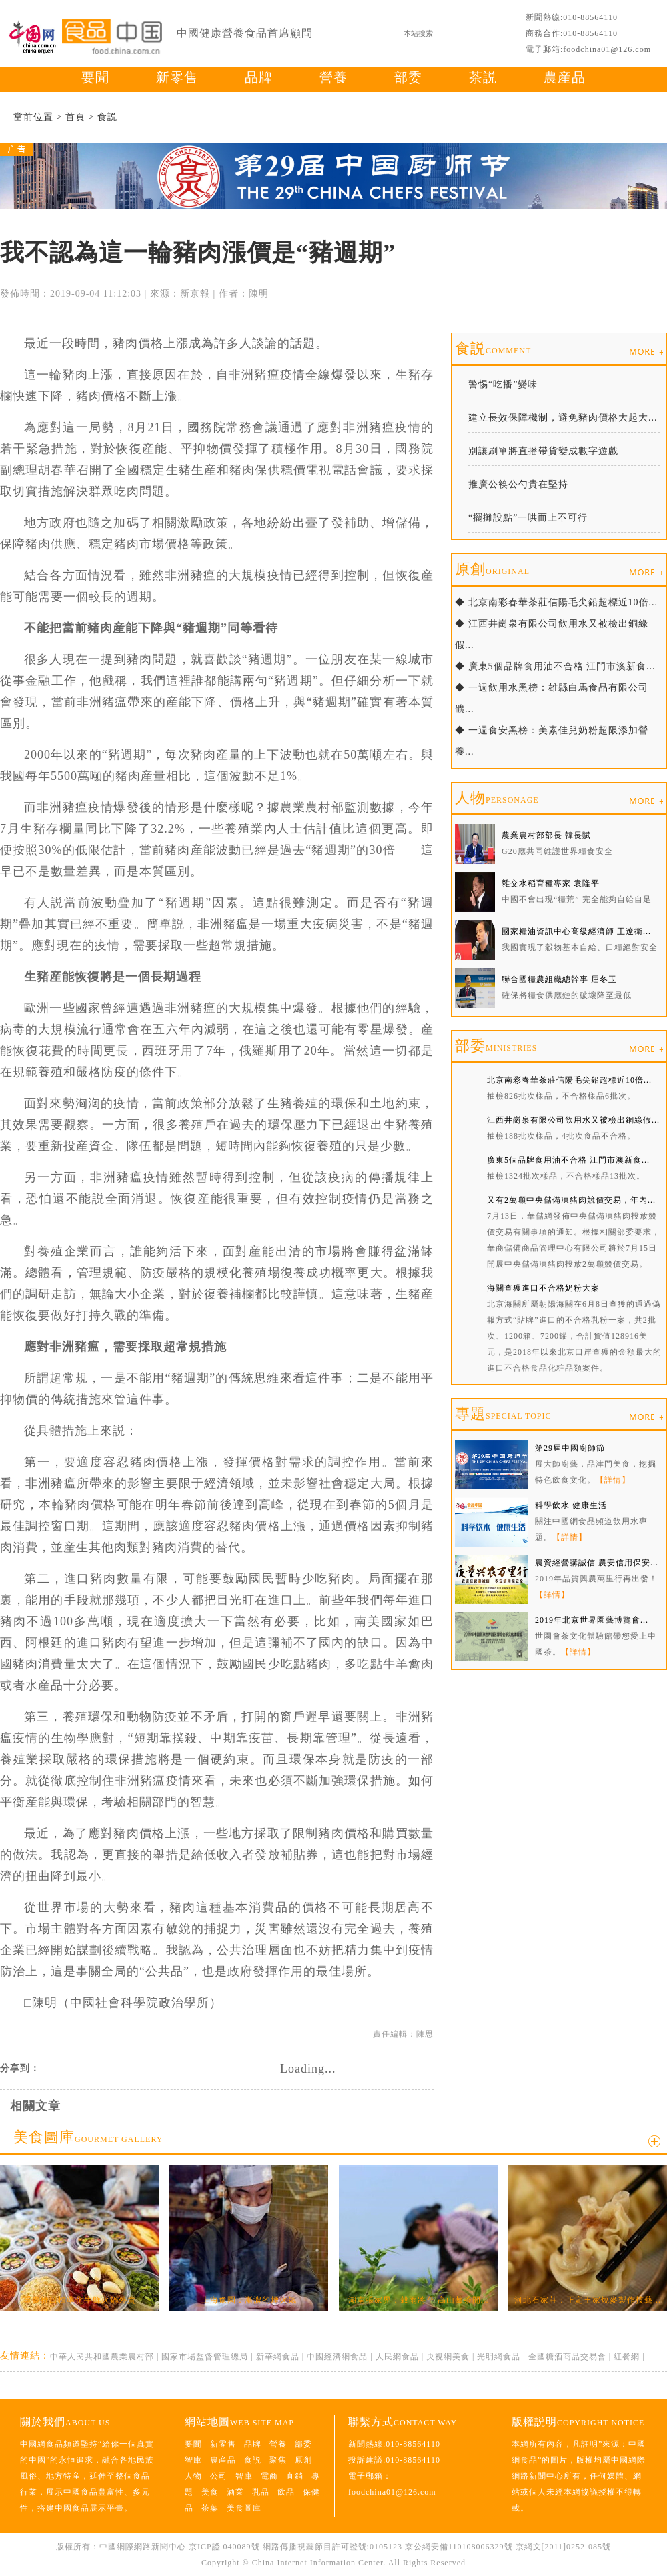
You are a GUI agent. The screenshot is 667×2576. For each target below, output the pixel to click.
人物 (497, 797)
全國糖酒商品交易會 (567, 2356)
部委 (408, 77)
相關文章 (35, 2106)
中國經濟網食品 (337, 2356)
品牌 (259, 77)
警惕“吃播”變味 (503, 384)
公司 (218, 2476)
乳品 (260, 2492)
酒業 (235, 2492)
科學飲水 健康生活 (571, 1505)
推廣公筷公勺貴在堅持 (518, 484)
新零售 (177, 77)
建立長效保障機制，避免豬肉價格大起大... (563, 418)
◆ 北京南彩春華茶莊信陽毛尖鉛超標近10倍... (556, 602)
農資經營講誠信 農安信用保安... (596, 1562)
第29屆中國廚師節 (570, 1448)
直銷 (294, 2476)
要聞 (95, 77)
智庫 (193, 2460)
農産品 (565, 77)
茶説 (483, 77)
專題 (503, 1413)
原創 (492, 569)
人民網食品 (397, 2356)
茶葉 (210, 2508)
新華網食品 (277, 2356)
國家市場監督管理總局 (204, 2356)
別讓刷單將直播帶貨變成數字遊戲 (543, 451)
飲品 (286, 2492)
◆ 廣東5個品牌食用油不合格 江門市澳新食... (555, 666)
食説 (107, 117)
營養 (333, 77)
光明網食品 (498, 2356)
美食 (210, 2492)
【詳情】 (613, 1480)
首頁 (75, 117)
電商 (269, 2476)
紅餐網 (627, 2356)
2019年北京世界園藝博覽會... (591, 1620)
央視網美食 (448, 2356)
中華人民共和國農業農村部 (102, 2356)
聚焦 (278, 2460)
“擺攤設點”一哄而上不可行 (528, 518)
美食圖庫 (88, 2137)
